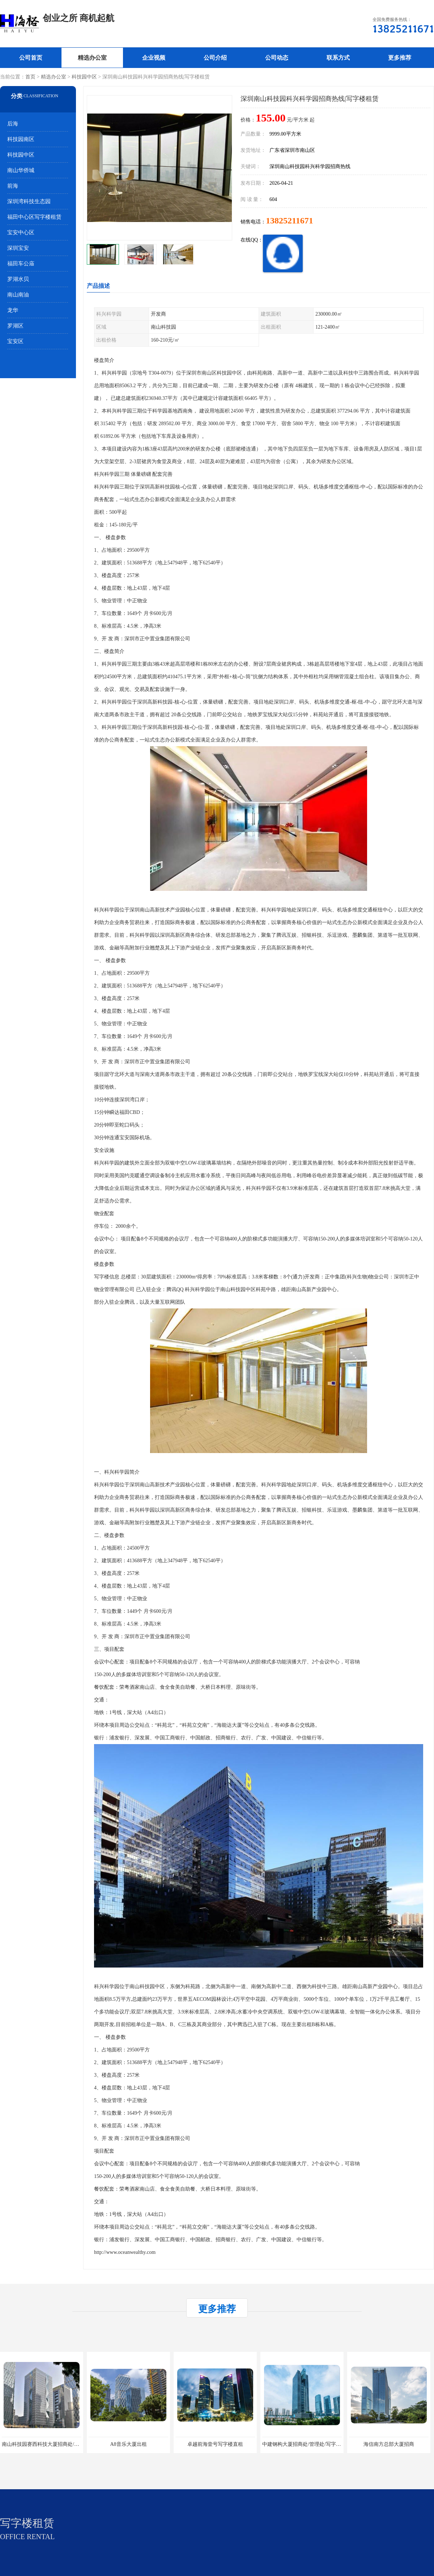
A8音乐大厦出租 (128, 2444)
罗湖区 (15, 326)
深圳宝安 (18, 248)
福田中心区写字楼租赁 (34, 217)
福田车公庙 (20, 263)
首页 (30, 77)
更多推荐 (399, 58)
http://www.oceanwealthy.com (125, 2252)
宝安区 (15, 341)
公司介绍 (215, 58)
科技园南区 (20, 139)
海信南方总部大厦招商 (388, 2444)
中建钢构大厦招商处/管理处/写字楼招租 (306, 2444)
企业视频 (153, 58)
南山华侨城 (20, 170)
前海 (12, 186)
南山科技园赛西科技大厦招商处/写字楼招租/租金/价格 (62, 2444)
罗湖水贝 (18, 279)
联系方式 (338, 58)
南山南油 (18, 295)
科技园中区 (84, 77)
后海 (12, 124)
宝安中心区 (20, 232)
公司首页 (30, 58)
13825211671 (289, 220)
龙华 (12, 310)
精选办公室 (92, 58)
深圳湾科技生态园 (29, 201)
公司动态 (276, 58)
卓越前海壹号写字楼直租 (215, 2444)
